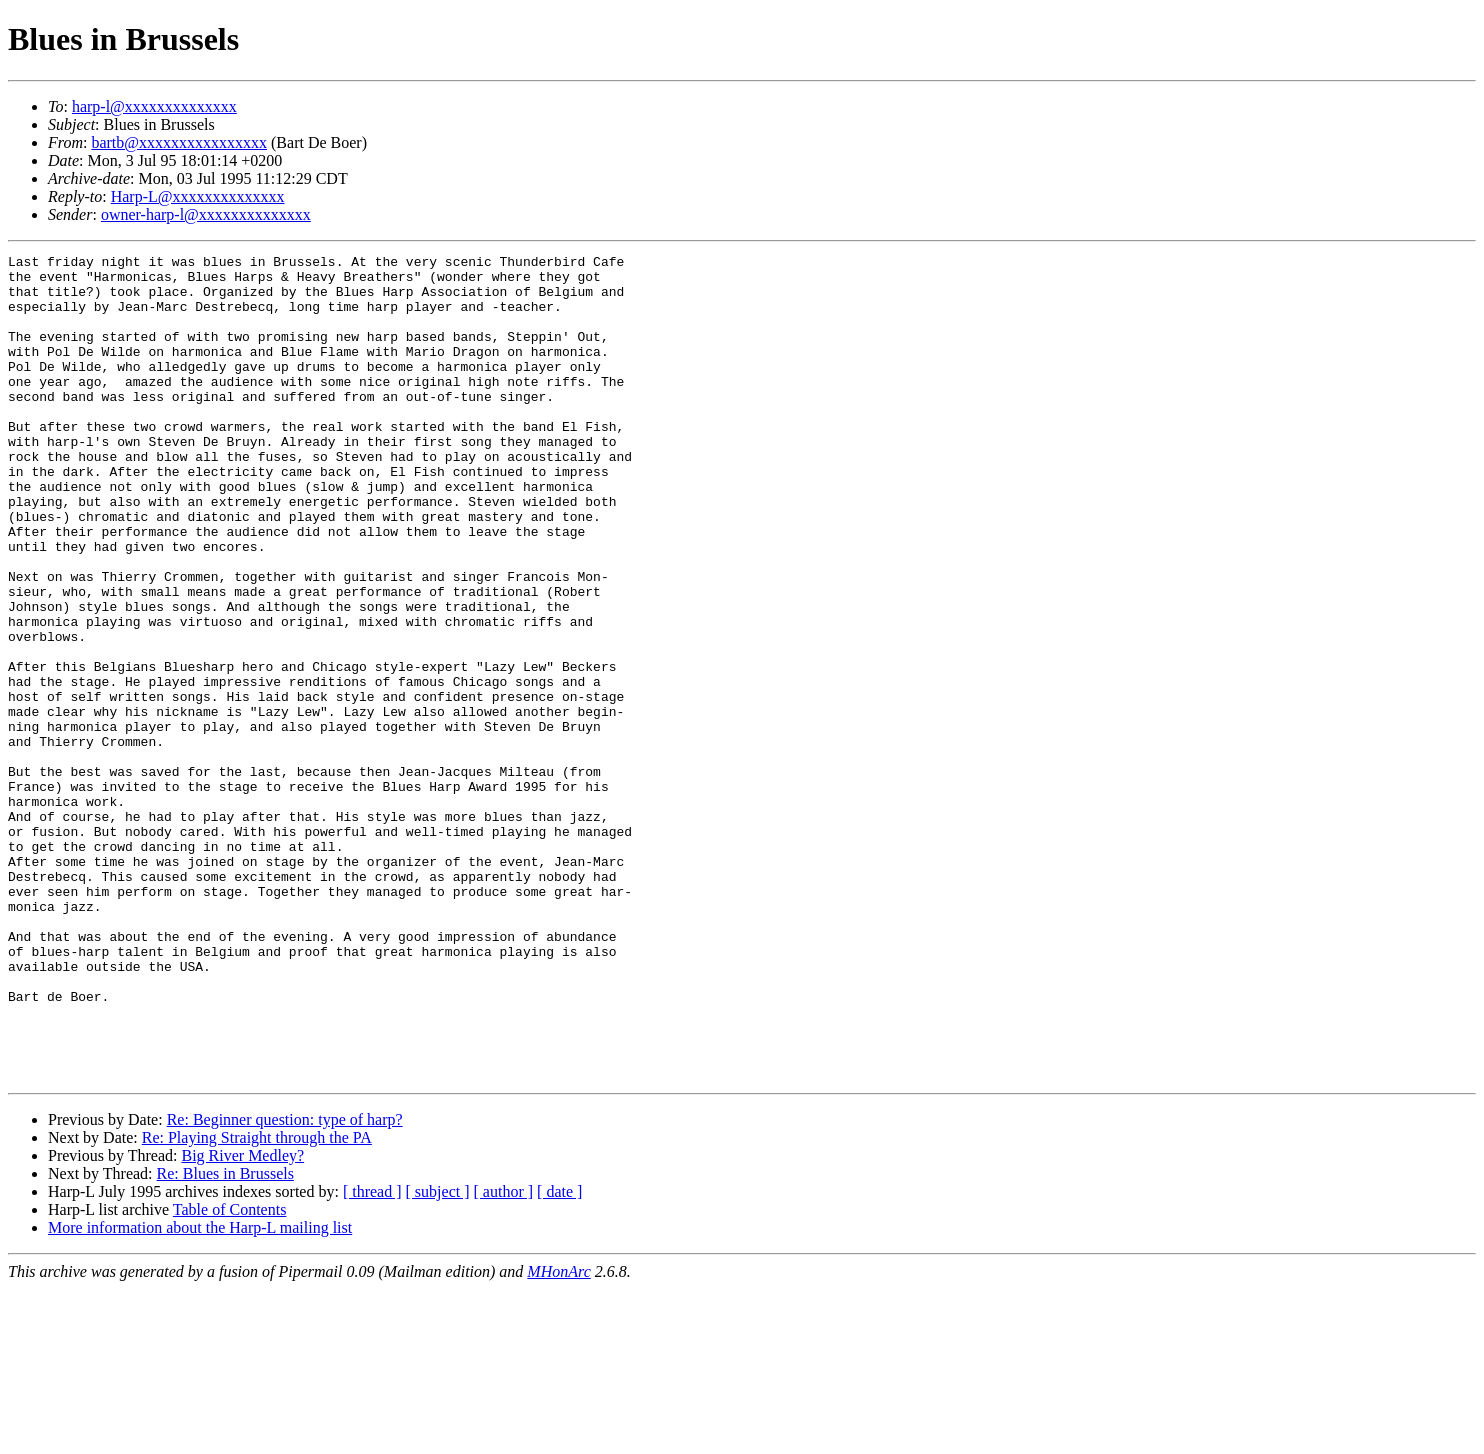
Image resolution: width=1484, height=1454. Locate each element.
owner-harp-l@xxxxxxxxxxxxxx (206, 214)
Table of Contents (230, 1374)
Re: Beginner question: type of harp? (285, 1284)
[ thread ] (372, 1356)
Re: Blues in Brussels (225, 1338)
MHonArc (558, 1436)
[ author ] (504, 1356)
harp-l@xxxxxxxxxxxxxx (154, 106)
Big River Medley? (242, 1320)
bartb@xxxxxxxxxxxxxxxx (179, 142)
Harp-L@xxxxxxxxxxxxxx (198, 196)
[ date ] (559, 1356)
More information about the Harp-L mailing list (200, 1392)
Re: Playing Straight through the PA (257, 1302)
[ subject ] (438, 1356)
